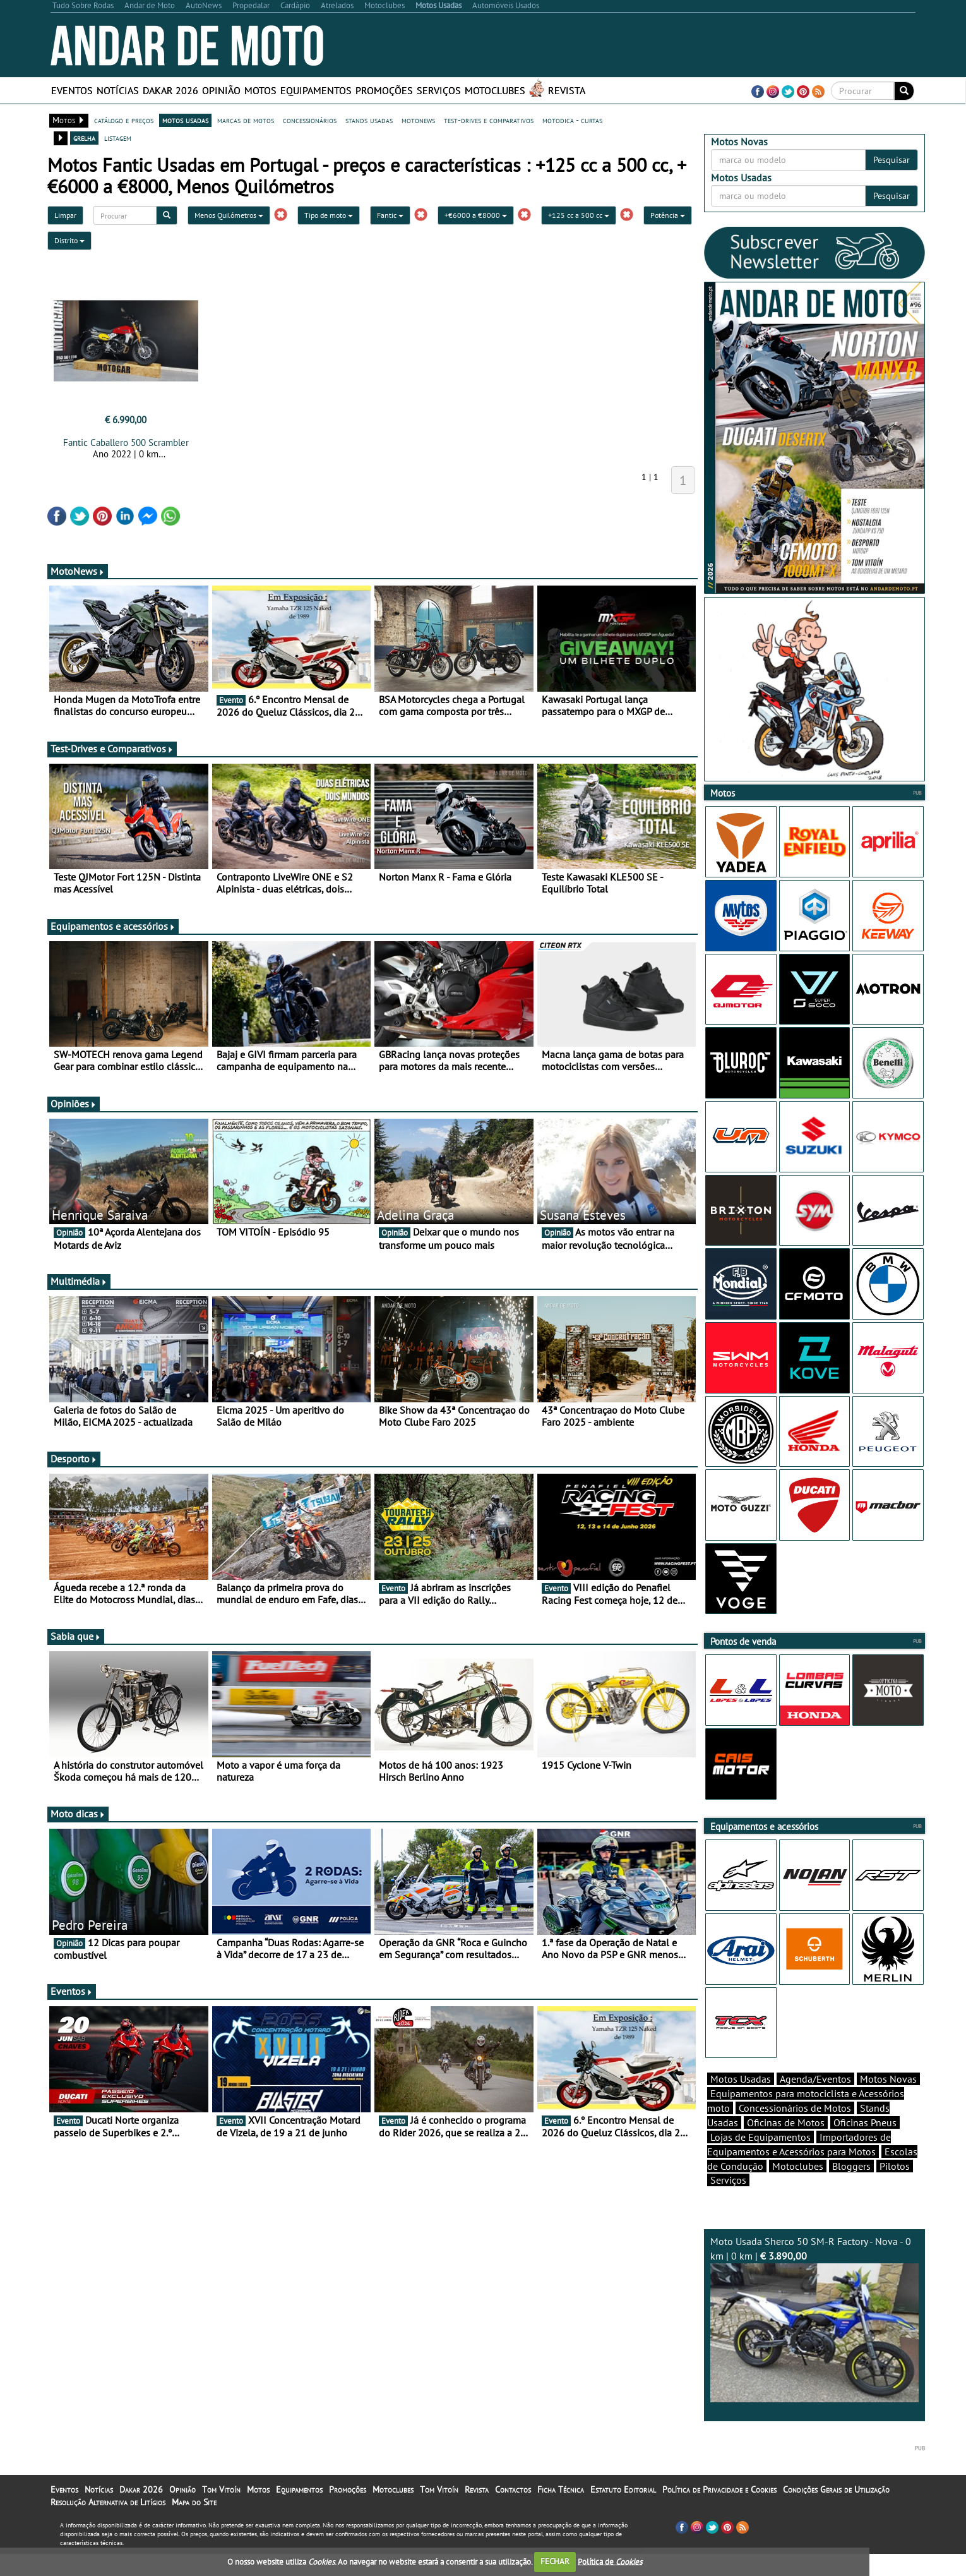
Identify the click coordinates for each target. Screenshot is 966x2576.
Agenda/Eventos (815, 2101)
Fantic (390, 215)
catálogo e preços (123, 120)
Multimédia (79, 1281)
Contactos (513, 2511)
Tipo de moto (328, 215)
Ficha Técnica (560, 2511)
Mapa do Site (194, 2524)
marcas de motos (245, 120)
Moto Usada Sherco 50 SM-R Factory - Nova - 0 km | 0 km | (814, 2340)
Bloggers (851, 2188)
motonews (418, 120)
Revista (566, 90)
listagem (117, 137)
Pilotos (895, 2188)
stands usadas (369, 120)
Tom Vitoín (221, 2511)
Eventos (72, 90)
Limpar (65, 215)
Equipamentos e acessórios (113, 926)
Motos (260, 90)
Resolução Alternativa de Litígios (108, 2524)
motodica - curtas (572, 120)
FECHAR (554, 2561)
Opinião (221, 90)
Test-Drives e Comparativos (112, 748)
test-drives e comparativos (489, 120)
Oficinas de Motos (786, 2144)
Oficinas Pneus (865, 2144)
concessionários (310, 120)
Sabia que (76, 1636)
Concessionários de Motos (795, 2130)
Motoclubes (495, 90)
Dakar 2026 (170, 90)
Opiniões (74, 1103)
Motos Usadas (740, 2101)
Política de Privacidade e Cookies (719, 2511)
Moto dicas (78, 1813)
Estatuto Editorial (623, 2511)
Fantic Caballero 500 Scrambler (126, 442)
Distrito (69, 240)
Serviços (439, 90)
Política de (610, 2561)
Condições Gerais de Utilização (836, 2511)
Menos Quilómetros (228, 215)
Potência (667, 215)
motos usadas (185, 120)
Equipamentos (316, 90)
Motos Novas (888, 2101)
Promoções (384, 90)
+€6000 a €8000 (475, 215)
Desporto (74, 1458)
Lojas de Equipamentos (760, 2159)
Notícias (118, 90)
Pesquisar (891, 160)
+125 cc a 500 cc (578, 215)
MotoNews (78, 571)
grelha (84, 137)
